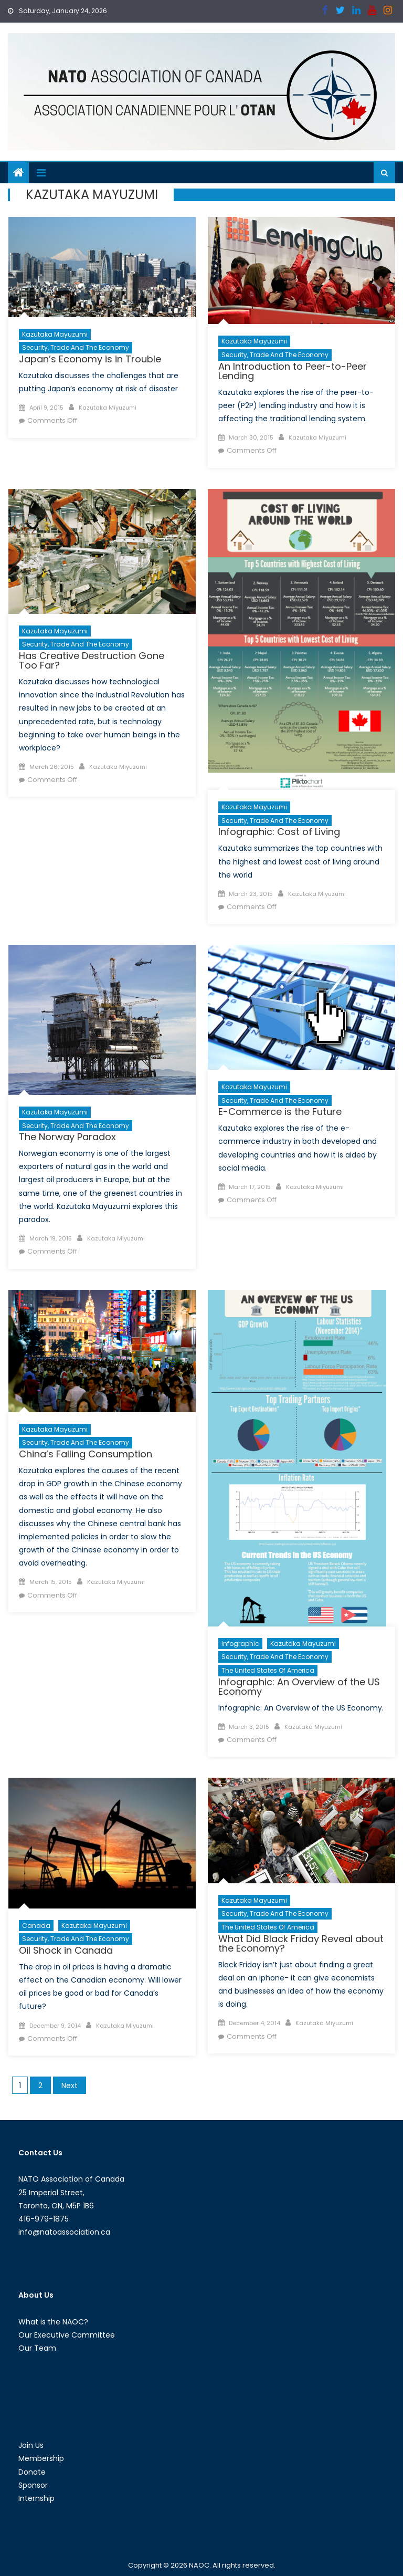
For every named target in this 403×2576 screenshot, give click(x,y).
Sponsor (33, 2485)
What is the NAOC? (53, 2322)
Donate (32, 2472)
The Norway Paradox (67, 1136)
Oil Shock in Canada (66, 1950)
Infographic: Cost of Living (279, 831)
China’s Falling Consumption (85, 1454)
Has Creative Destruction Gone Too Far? (91, 660)
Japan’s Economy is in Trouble (90, 359)
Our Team (37, 2348)
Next (69, 2085)
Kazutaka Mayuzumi (55, 334)
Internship (36, 2498)
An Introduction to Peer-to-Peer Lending (292, 371)
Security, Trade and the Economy (75, 347)
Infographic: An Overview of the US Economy (299, 1686)
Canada (36, 1925)
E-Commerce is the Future (280, 1111)
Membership (41, 2458)
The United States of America (267, 1670)
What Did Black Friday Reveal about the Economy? (301, 1943)
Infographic (240, 1643)
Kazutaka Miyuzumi (107, 407)
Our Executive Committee (66, 2335)
